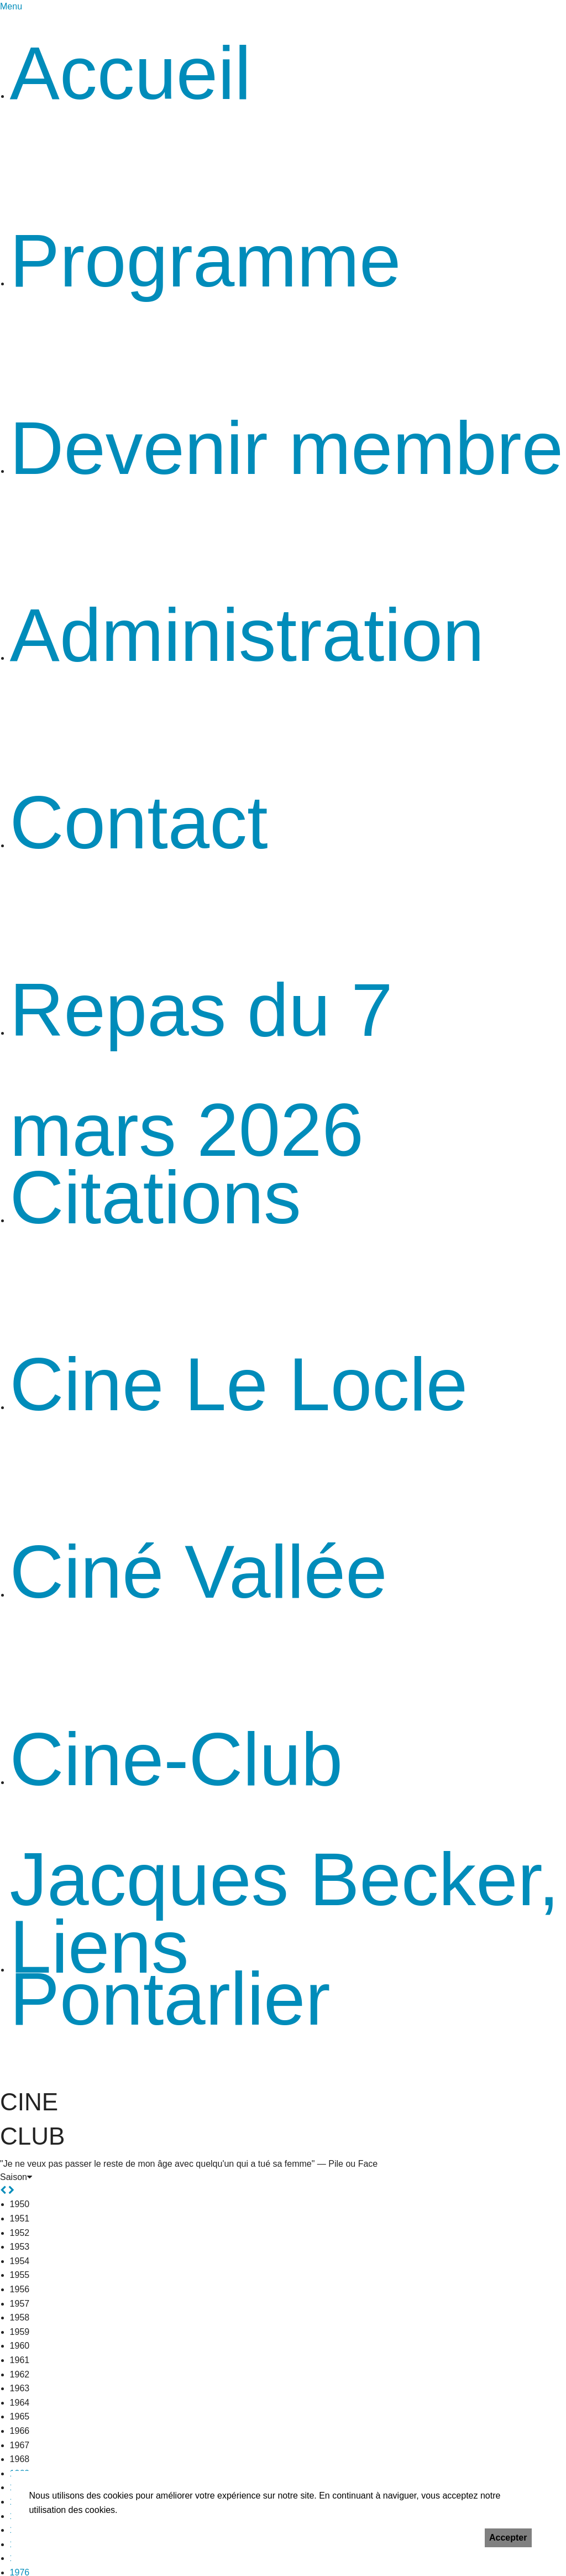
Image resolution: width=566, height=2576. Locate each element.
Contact (139, 822)
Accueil (130, 73)
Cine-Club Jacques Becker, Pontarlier (284, 1879)
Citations (155, 1197)
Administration (247, 635)
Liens (99, 1947)
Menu (11, 6)
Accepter (508, 2537)
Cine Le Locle (239, 1384)
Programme (205, 260)
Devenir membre (287, 448)
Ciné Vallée (198, 1572)
